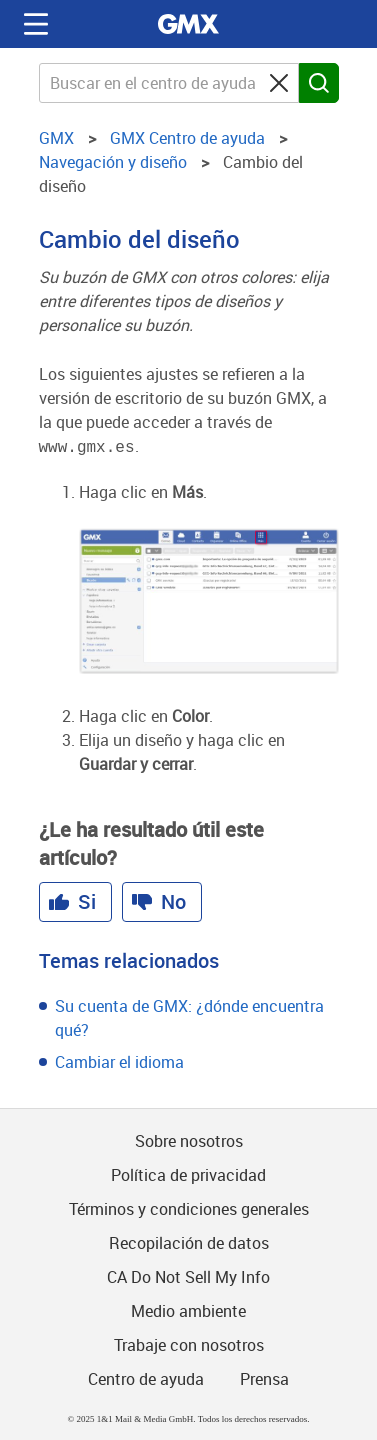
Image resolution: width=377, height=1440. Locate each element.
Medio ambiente (188, 1309)
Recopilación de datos (189, 1241)
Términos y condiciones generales (189, 1207)
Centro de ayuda (146, 1377)
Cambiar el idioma (119, 1060)
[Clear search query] (279, 83)
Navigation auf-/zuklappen (36, 24)
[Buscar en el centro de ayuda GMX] (169, 83)
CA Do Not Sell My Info (188, 1275)
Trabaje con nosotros (189, 1343)
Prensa (264, 1377)
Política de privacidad (188, 1173)
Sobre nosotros (189, 1139)
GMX (189, 24)
